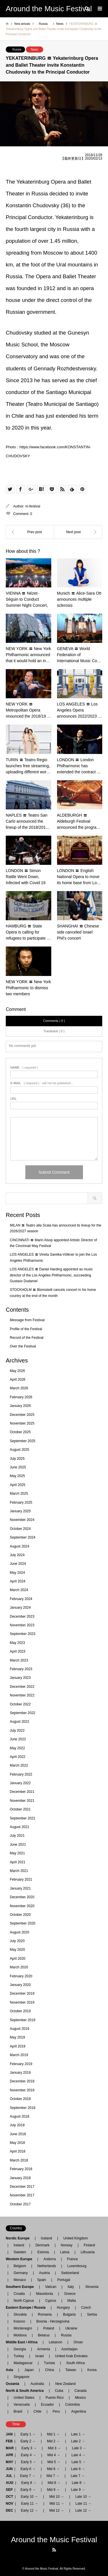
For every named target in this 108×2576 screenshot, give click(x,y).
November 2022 (22, 1695)
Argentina (77, 2411)
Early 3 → (29, 2448)
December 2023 (22, 1616)
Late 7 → (77, 2476)
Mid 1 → (53, 2434)
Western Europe (21, 2259)
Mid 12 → (56, 2510)
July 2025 (17, 1459)
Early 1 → (28, 2434)
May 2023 (17, 1643)
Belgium (19, 2266)
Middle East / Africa (23, 2342)
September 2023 (22, 1634)
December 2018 (22, 2081)
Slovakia (20, 2314)
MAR (10, 2448)
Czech (86, 2308)
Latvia (65, 2252)
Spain (42, 2280)
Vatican (50, 2287)
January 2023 (20, 1678)
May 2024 (17, 1573)
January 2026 (20, 1406)
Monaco (19, 2280)
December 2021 (22, 1792)
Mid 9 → (53, 2490)
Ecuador (47, 2405)
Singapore (21, 2377)
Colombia (72, 2405)
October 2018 (20, 2099)
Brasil (18, 2411)
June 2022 (18, 1739)
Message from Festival (27, 1320)
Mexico (80, 2398)
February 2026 (21, 1397)
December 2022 (22, 1687)
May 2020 (17, 1950)
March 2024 (19, 1590)
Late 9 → (78, 2490)
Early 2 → (28, 2441)
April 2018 (17, 2151)
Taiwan (70, 2370)
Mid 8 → (54, 2483)
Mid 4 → (54, 2455)
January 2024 (20, 1608)
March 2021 (19, 1871)
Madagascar (23, 2363)
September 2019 (22, 2020)
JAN (9, 2434)
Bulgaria (69, 2314)
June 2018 (18, 2134)
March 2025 (19, 1494)
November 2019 (22, 2002)
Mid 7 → (53, 2476)
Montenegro (22, 2328)
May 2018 (17, 2143)
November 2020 (22, 1906)
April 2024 (17, 1581)
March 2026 (19, 1388)
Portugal (64, 2280)
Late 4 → (78, 2455)
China (49, 2370)
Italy (70, 2287)
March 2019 (19, 2055)
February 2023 (21, 1669)
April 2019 (17, 2046)
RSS (54, 2550)
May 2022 (17, 1748)
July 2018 (17, 2125)
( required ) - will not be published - (41, 1083)
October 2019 (20, 2011)
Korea (92, 2370)
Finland (89, 2245)
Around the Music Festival (54, 2539)
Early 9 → (28, 2490)
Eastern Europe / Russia (27, 2308)
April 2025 (17, 1485)
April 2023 (17, 1651)
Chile (37, 2411)
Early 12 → (29, 2510)
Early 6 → (28, 2469)
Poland (48, 2328)
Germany (20, 2273)
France (72, 2259)
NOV (9, 2504)
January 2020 (20, 1985)
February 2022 (21, 1774)
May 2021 (17, 1853)
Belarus (44, 2335)
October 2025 (20, 1432)
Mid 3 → (54, 2448)
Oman (78, 2342)
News (34, 49)
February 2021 (21, 1879)
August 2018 (19, 2116)
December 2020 (22, 1897)
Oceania (14, 2384)
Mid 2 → (53, 2441)
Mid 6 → (53, 2469)
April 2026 (17, 1379)
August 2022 (19, 1722)
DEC (9, 2510)
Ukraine (71, 2328)
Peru (56, 2411)
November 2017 (22, 2195)
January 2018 (20, 2178)
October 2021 (20, 1809)
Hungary (63, 2308)
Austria (44, 2273)
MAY (9, 2462)
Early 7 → (28, 2476)
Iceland (46, 2238)
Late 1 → (78, 2434)
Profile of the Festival (26, 1329)
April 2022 (17, 1757)
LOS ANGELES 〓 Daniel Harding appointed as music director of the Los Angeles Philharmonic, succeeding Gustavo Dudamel (51, 1275)
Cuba (59, 2391)
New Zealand (65, 2384)
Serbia (92, 2314)
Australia (37, 2384)
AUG (10, 2483)
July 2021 (17, 1836)
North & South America (26, 2391)
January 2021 (20, 1888)
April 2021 (17, 1862)
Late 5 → (78, 2462)
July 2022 (17, 1730)
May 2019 (17, 2037)
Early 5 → (29, 2462)
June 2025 (18, 1467)
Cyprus (51, 2301)
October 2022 (20, 1704)
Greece (70, 2294)
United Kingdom (75, 2238)
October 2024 (20, 1529)
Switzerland (70, 2273)
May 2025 (17, 1476)
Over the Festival (23, 1346)
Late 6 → (78, 2469)
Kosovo (19, 2321)
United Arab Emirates (71, 2356)
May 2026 (17, 1371)
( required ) (24, 1067)
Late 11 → (83, 2504)
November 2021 (22, 1801)
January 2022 (20, 1783)
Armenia (44, 2349)
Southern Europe (21, 2287)
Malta (71, 2301)
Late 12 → (83, 2510)
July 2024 (17, 1555)
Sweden (19, 2252)
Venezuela (21, 2405)
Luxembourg (77, 2266)
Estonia (43, 2252)
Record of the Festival (26, 1338)
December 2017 (22, 2187)
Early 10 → (29, 2497)
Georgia (19, 2349)
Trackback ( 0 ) (54, 1031)
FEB (9, 2441)
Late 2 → (78, 2441)
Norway (66, 2245)
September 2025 (22, 1441)
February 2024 (21, 1599)
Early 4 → (28, 2455)
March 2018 (19, 2160)
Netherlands (47, 2266)
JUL (9, 2476)
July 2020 (17, 1941)
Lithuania (87, 2252)
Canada (80, 2391)
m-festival (32, 506)
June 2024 (18, 1564)
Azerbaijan (69, 2349)
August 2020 (19, 1932)
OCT (9, 2497)
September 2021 (22, 1818)
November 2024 (22, 1520)
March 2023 (19, 1660)
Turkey (18, 2356)
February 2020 (21, 1976)
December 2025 (22, 1415)
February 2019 (21, 2064)
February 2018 (21, 2169)
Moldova (20, 2335)
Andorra (49, 2259)
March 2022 (19, 1765)
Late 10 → (83, 2497)
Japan (29, 2370)
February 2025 (21, 1502)
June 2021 (18, 1845)
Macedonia (44, 2294)
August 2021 (19, 1827)
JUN (9, 2469)
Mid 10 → (56, 2497)
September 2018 (22, 2108)
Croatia (19, 2294)
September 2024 (22, 1537)
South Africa (75, 2363)
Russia (17, 49)
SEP (9, 2490)
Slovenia (92, 2287)
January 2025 (20, 1511)
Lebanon (55, 2342)
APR (9, 2455)
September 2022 (22, 1713)
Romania (45, 2314)
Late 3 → (79, 2448)
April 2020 (17, 1959)
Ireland (19, 2245)
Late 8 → (78, 2483)
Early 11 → (29, 2504)
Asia (11, 2370)
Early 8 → (29, 2483)
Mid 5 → (54, 2462)
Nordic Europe (19, 2238)
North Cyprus (23, 2301)
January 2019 (20, 2073)
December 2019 (22, 1993)
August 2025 (19, 1450)
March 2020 (19, 1967)
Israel (39, 2356)
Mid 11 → (57, 2504)
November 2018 (22, 2090)
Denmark (42, 2245)
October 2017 (20, 2204)
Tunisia (49, 2363)
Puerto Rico (54, 2398)
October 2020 (20, 1915)
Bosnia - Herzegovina (53, 2321)
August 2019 (19, 2029)
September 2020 (22, 1923)
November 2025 (22, 1423)
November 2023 (22, 1625)
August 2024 (19, 1546)
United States (24, 2398)
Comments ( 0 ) (54, 1020)
